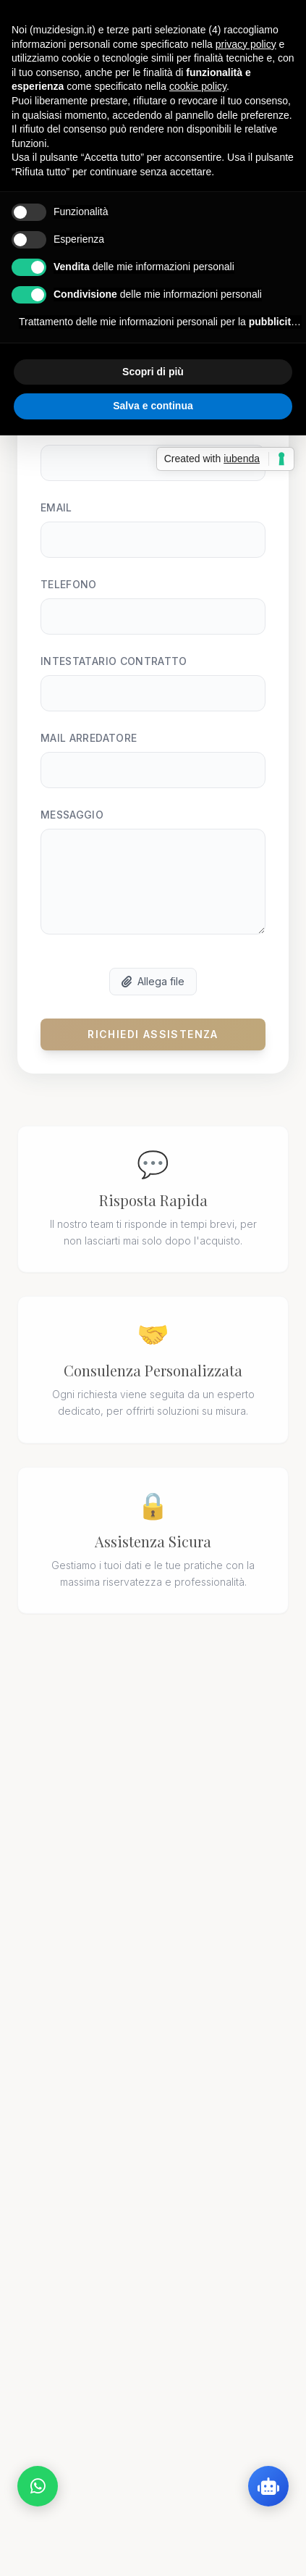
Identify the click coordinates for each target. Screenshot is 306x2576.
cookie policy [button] (197, 86)
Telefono (69, 596)
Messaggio (72, 826)
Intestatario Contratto (114, 672)
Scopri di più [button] (153, 371)
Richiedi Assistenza (153, 1046)
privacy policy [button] (246, 44)
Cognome (68, 442)
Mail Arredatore (89, 749)
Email (56, 519)
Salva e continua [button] (152, 405)
